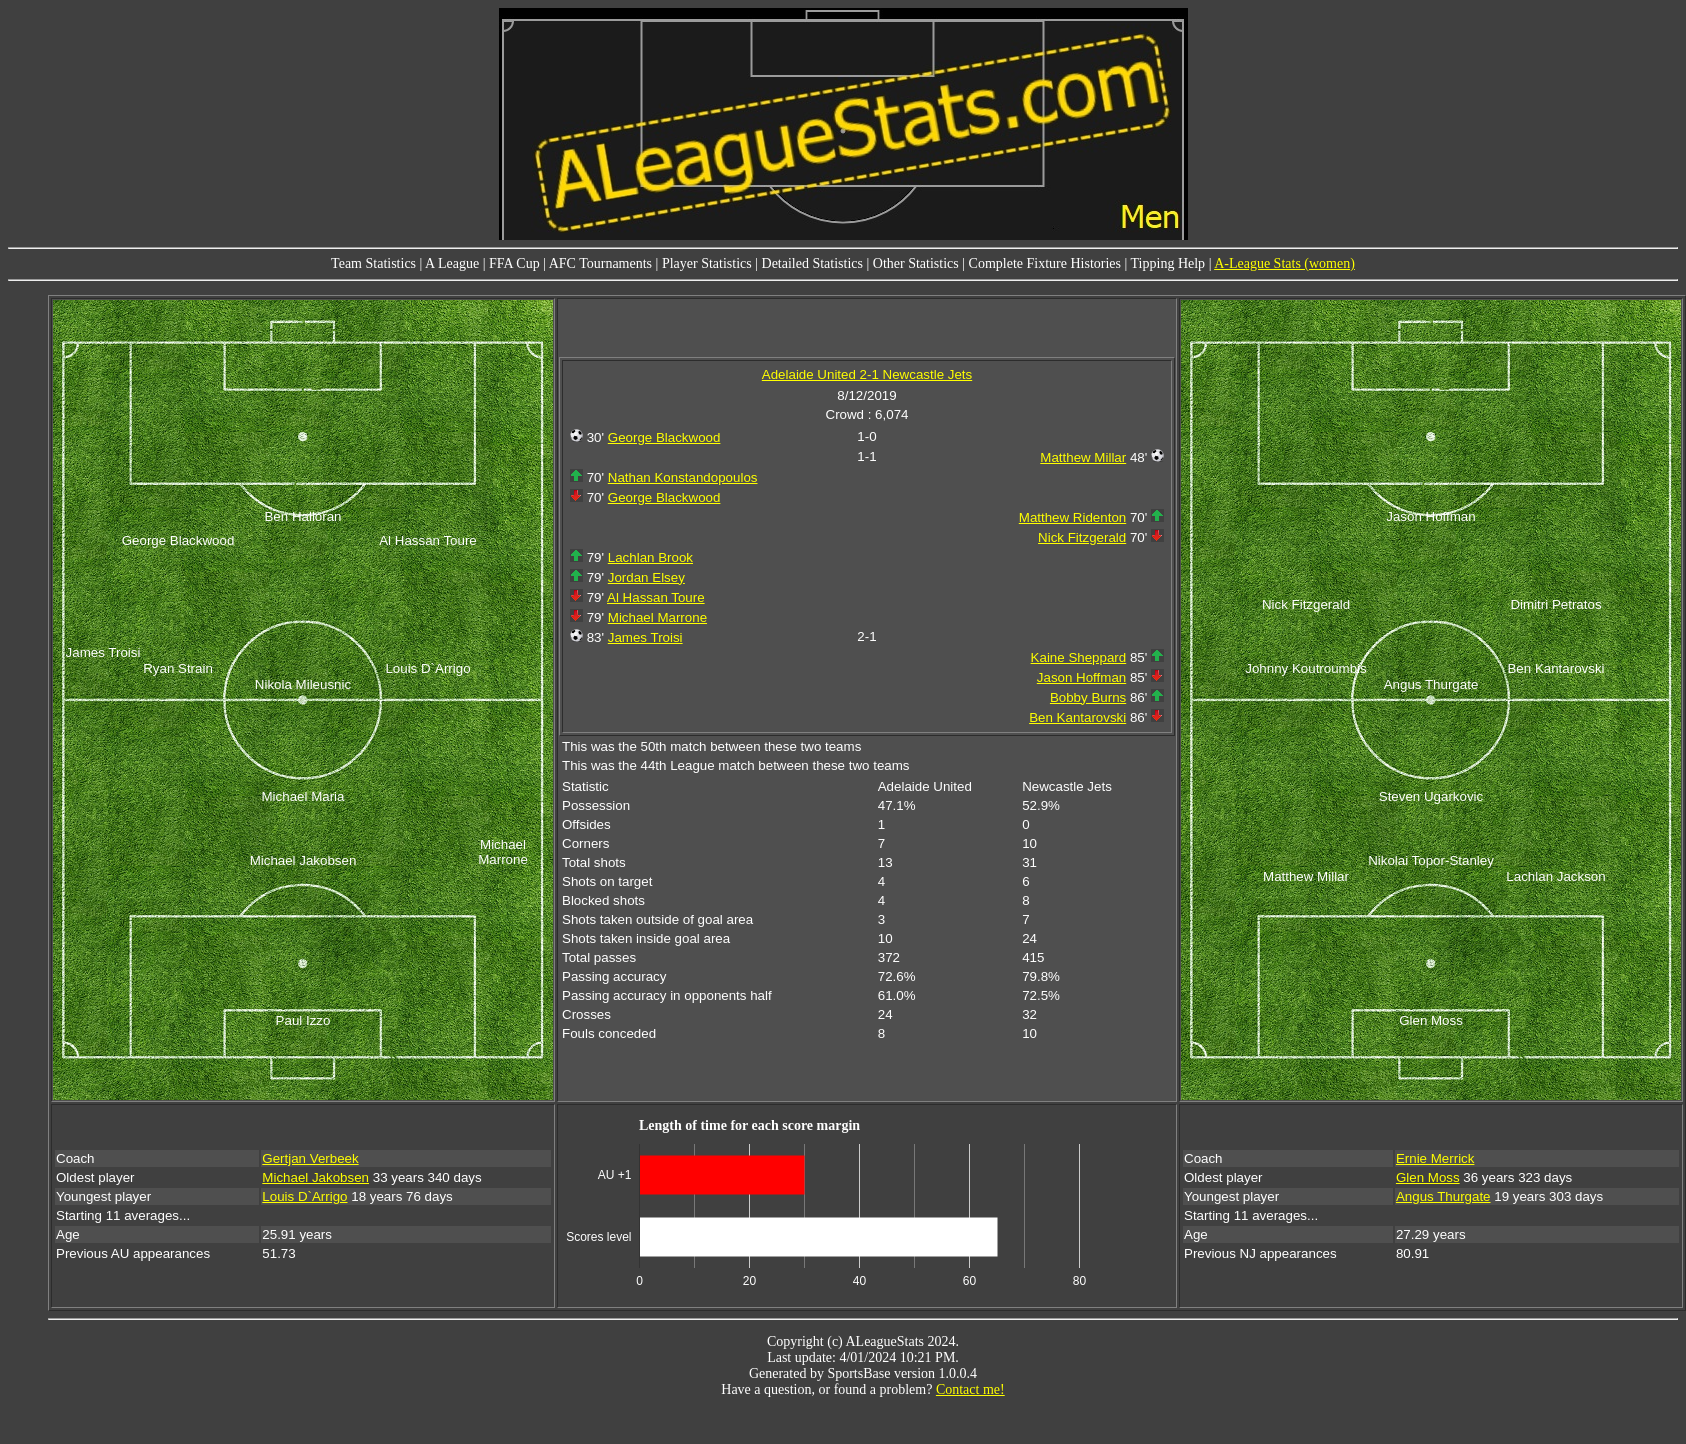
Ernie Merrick (1435, 1158)
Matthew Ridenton (1072, 517)
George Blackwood (664, 437)
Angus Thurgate (1443, 1196)
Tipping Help (1168, 263)
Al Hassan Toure (656, 597)
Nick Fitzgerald (1082, 537)
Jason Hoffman (1081, 677)
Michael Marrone (657, 617)
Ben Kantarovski (1077, 717)
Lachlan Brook (650, 557)
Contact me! (970, 1389)
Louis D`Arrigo (304, 1196)
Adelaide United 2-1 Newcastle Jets (867, 374)
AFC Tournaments (600, 263)
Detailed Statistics (812, 263)
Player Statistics (707, 263)
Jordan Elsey (646, 577)
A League (452, 263)
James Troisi (645, 637)
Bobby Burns (1088, 697)
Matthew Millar (1083, 457)
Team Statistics (373, 263)
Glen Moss (1428, 1177)
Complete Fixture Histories (1045, 263)
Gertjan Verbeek (310, 1158)
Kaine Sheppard (1079, 657)
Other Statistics (916, 263)
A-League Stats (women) (1284, 263)
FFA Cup (514, 263)
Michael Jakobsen (315, 1177)
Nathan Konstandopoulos (683, 477)
